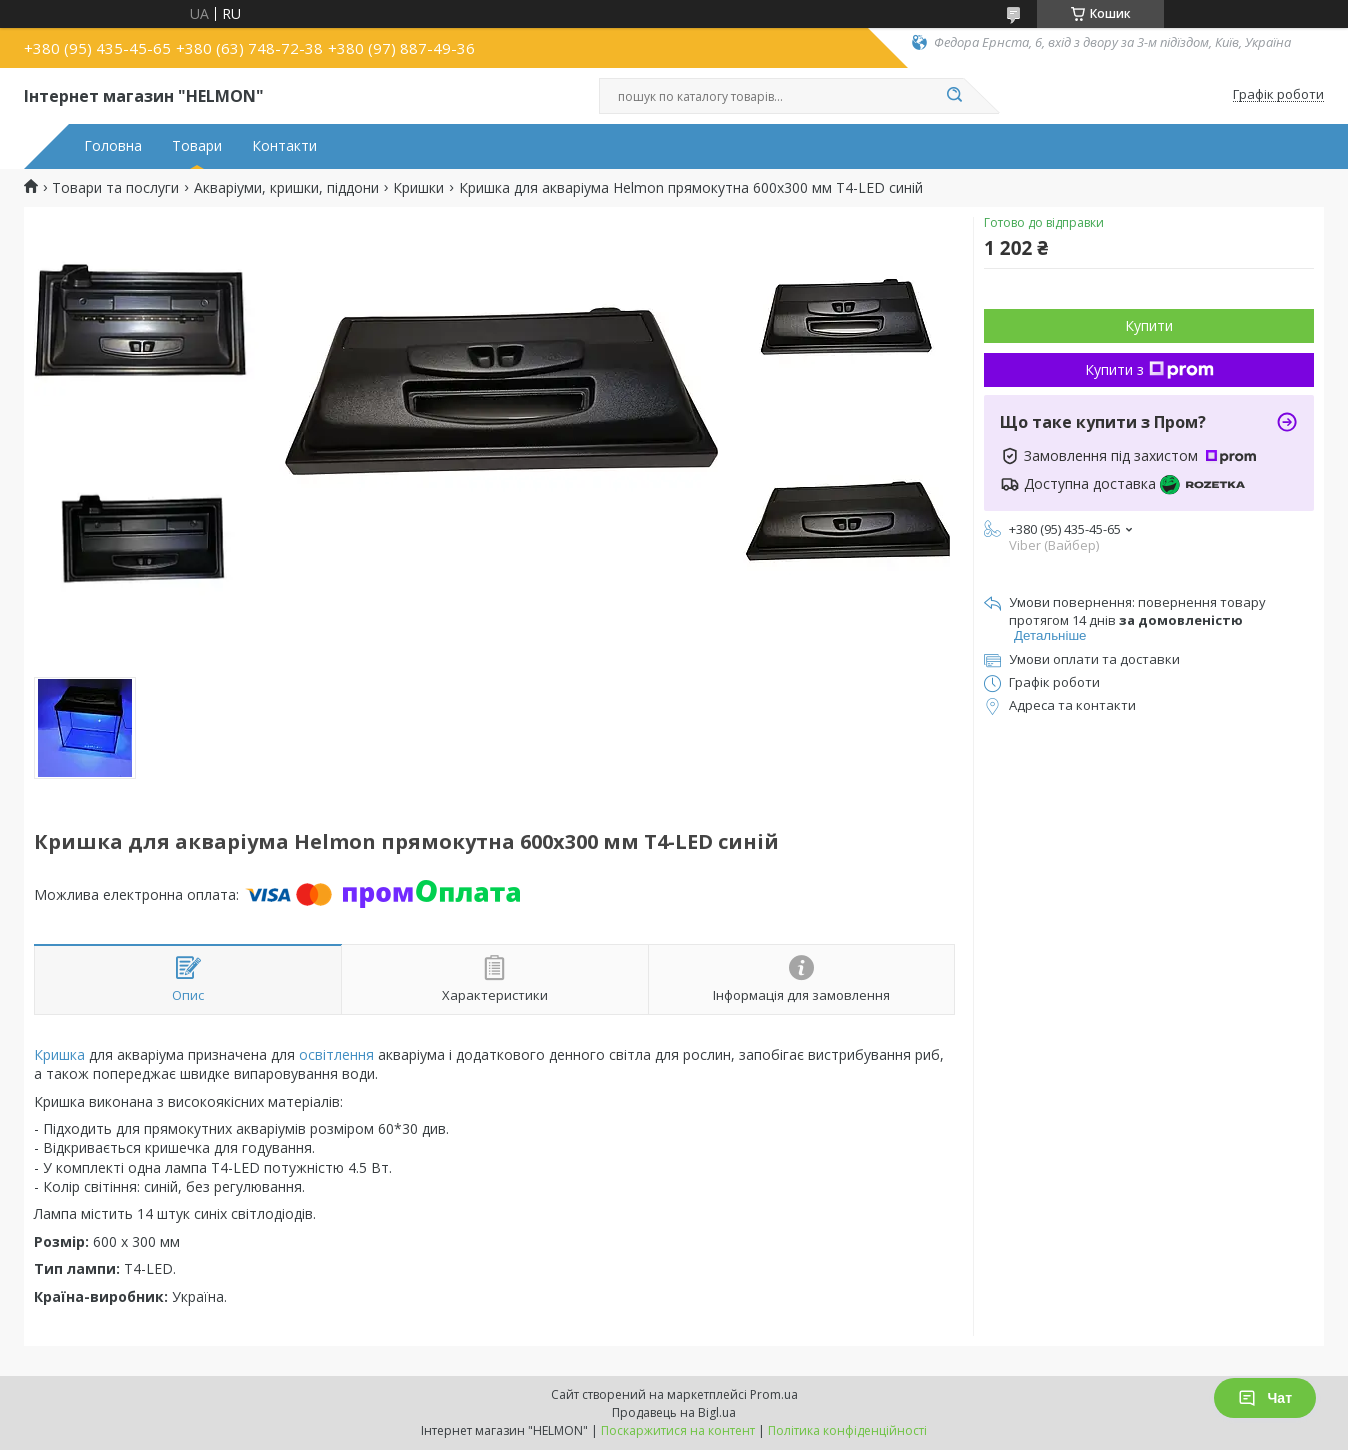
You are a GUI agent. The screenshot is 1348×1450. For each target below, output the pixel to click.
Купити (1149, 325)
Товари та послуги (115, 188)
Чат (1265, 1398)
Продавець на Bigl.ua (674, 1412)
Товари (197, 146)
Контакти (284, 146)
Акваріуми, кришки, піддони (286, 188)
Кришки (418, 188)
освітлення (336, 1054)
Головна (113, 146)
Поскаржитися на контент (678, 1430)
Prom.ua (774, 1394)
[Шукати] (954, 96)
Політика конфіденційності (847, 1430)
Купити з (1149, 369)
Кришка (59, 1054)
